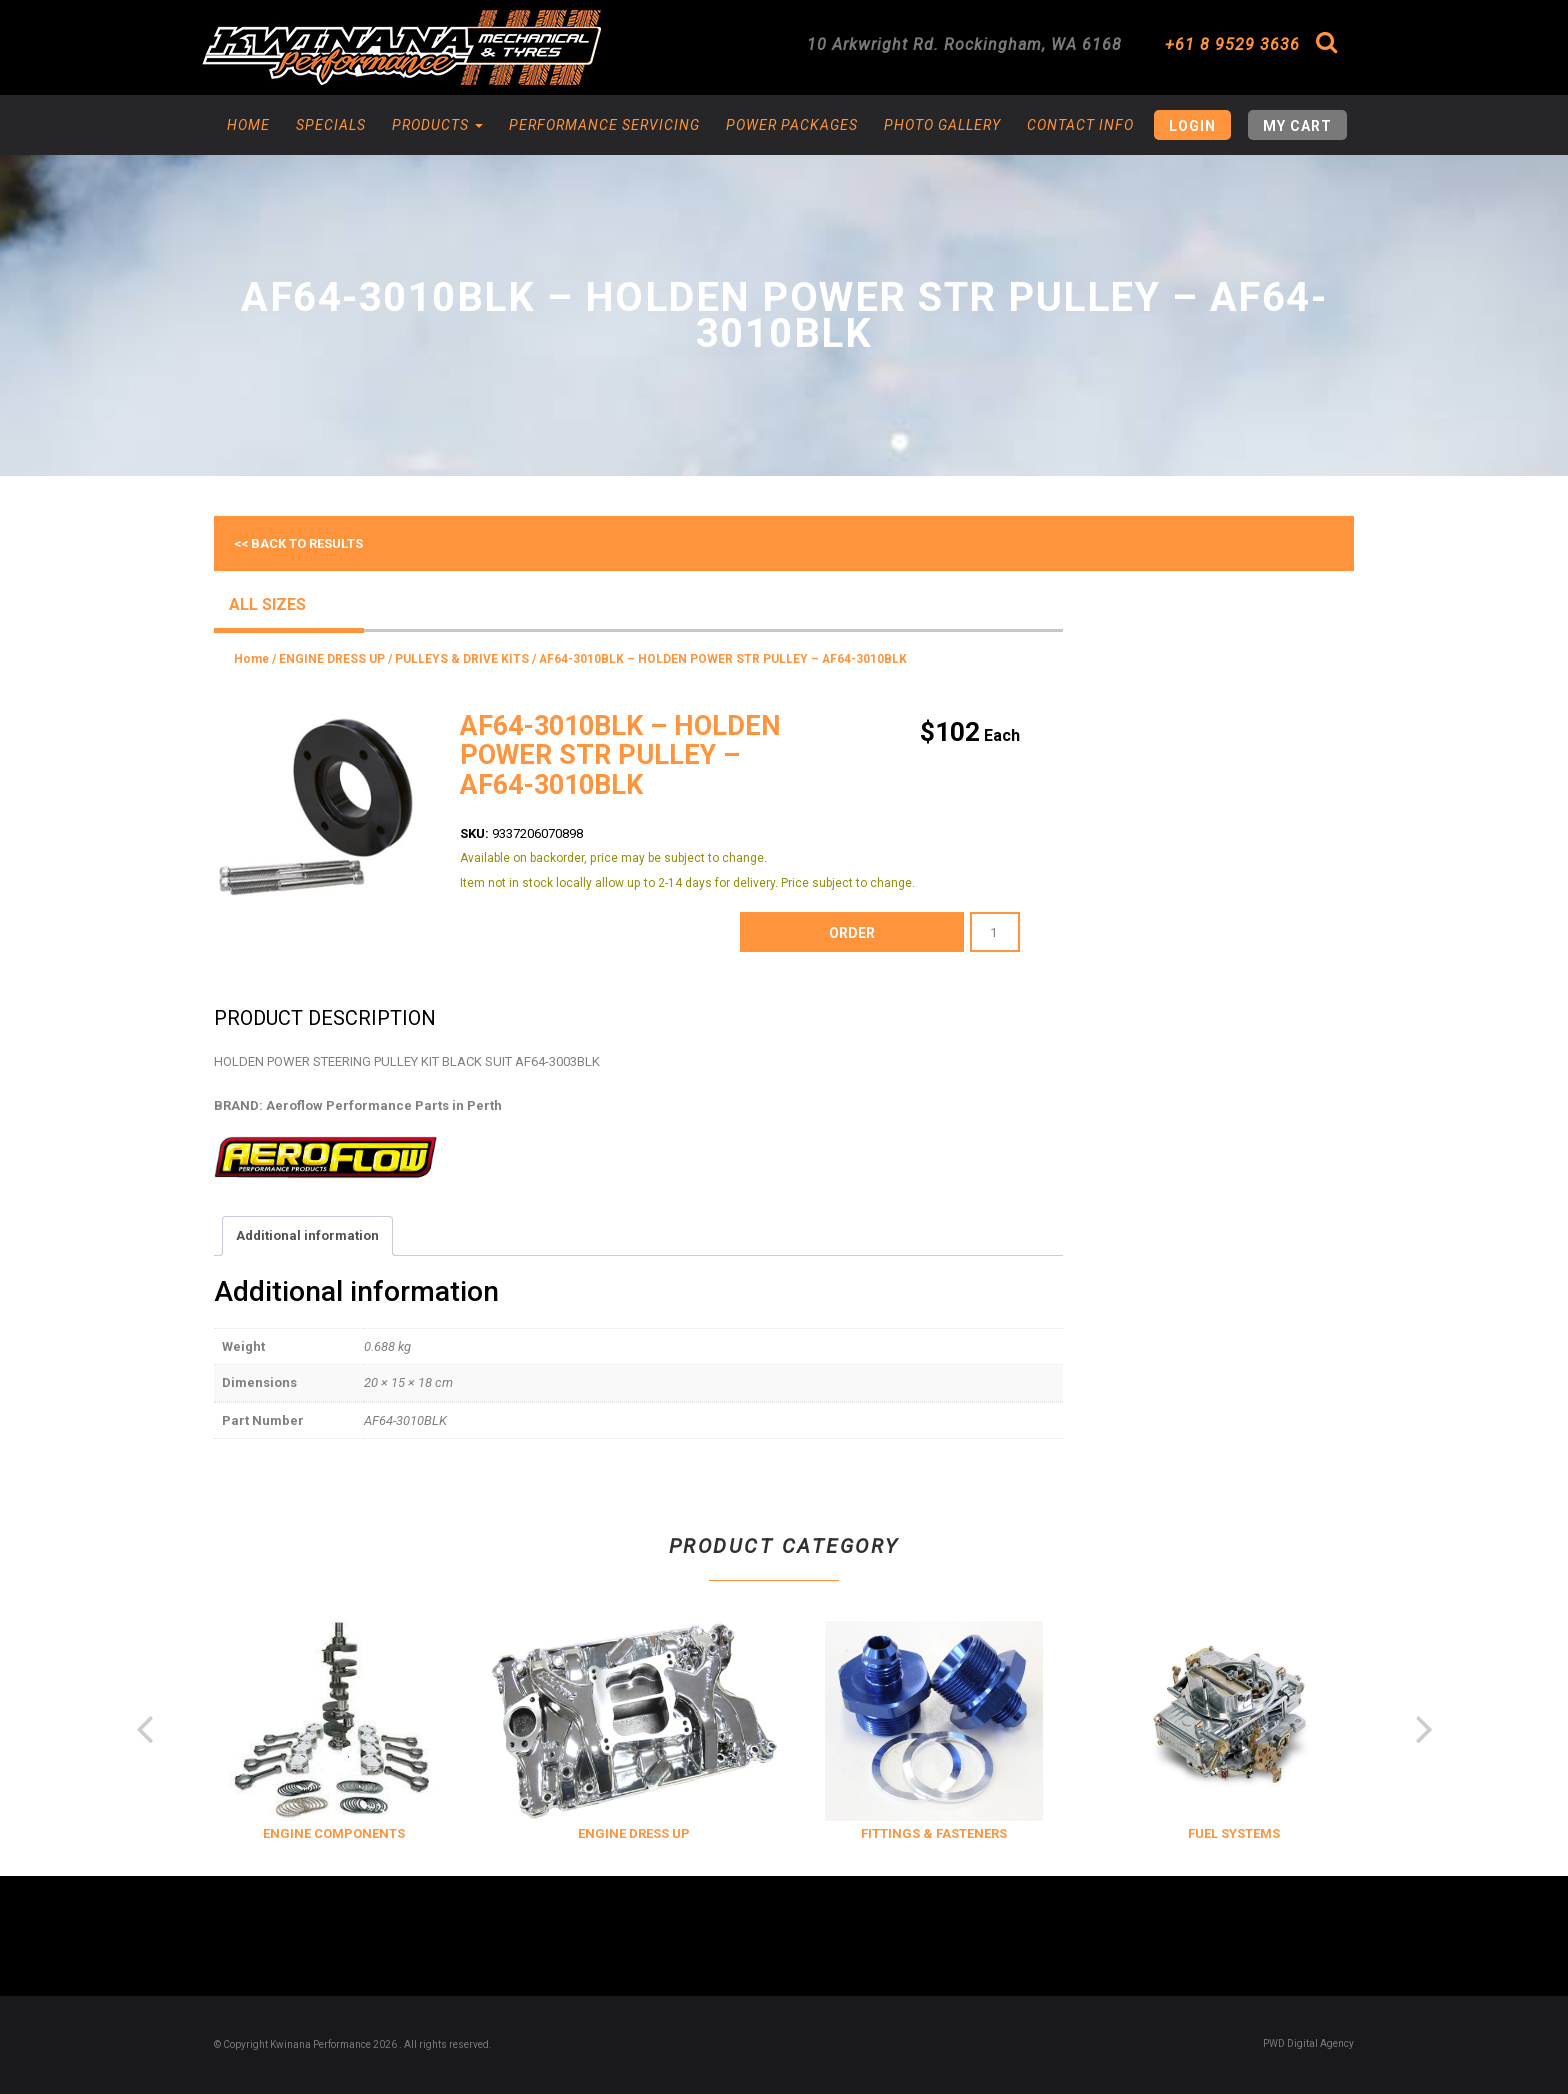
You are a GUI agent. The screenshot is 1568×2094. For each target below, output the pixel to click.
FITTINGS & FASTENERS (1178, 1833)
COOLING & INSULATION (277, 1833)
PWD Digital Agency (1308, 2043)
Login (1192, 126)
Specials (331, 125)
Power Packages (792, 125)
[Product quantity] (995, 932)
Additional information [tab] (307, 1235)
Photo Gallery (942, 125)
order (852, 933)
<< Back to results (298, 543)
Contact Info (1080, 125)
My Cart (1297, 126)
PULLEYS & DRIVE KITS (462, 659)
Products (437, 125)
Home (248, 125)
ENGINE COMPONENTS (578, 1833)
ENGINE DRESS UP (332, 659)
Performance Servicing (604, 125)
